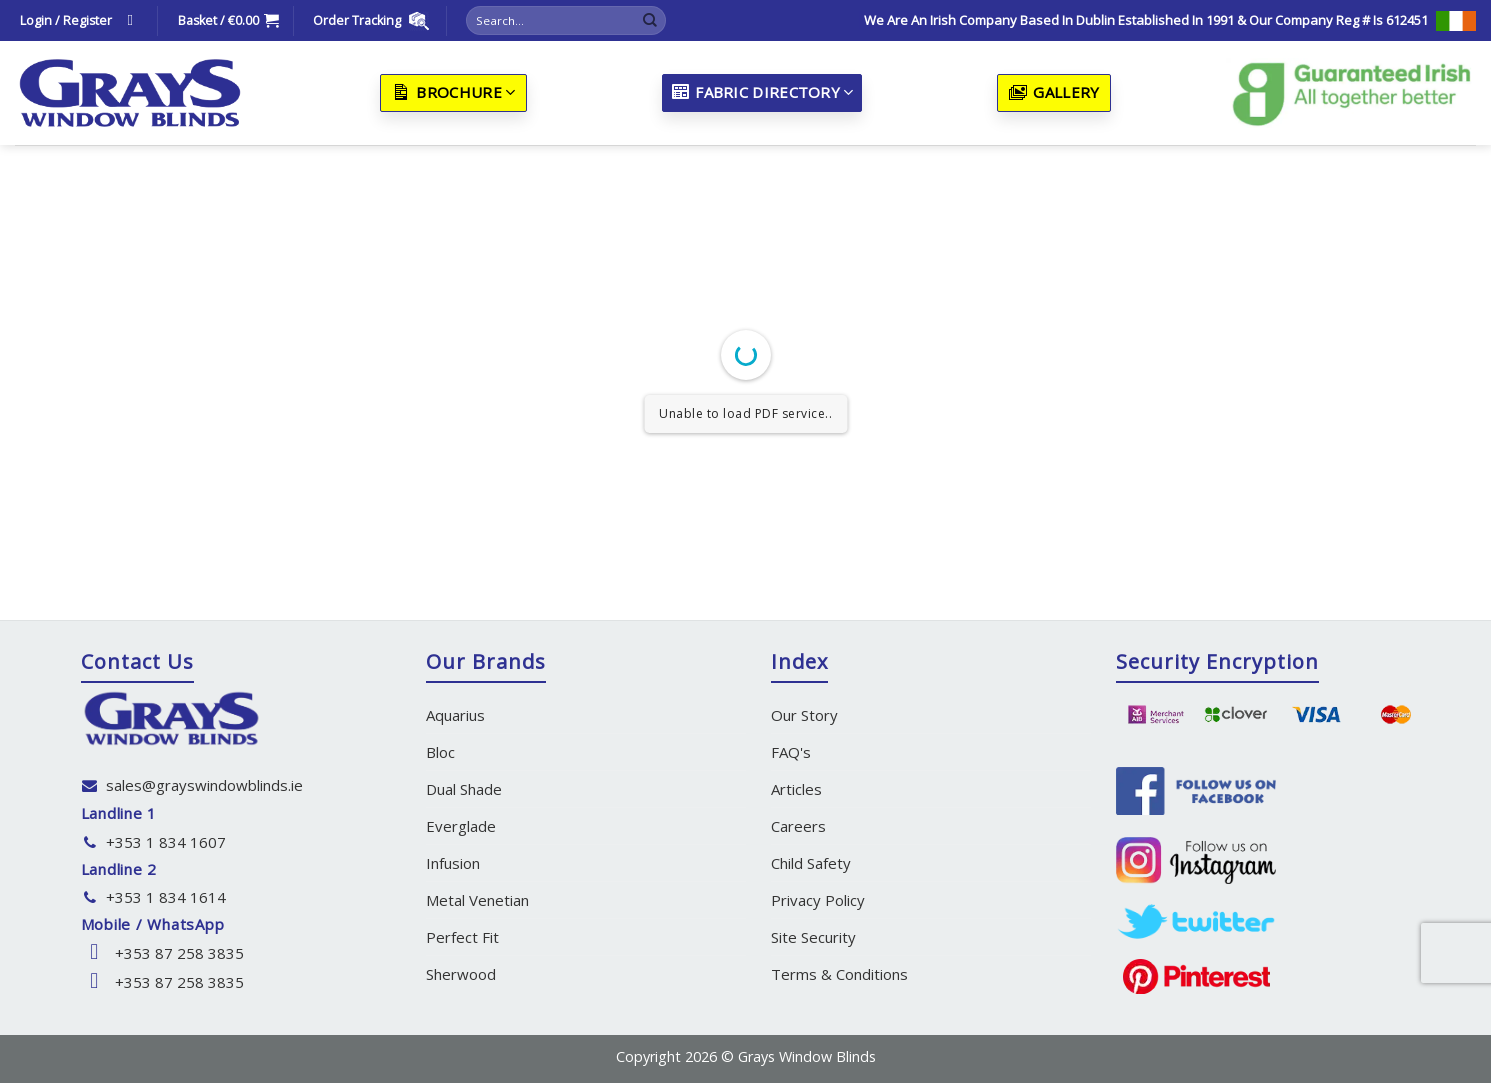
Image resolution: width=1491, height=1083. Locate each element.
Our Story (804, 715)
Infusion (453, 863)
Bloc (440, 752)
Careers (798, 826)
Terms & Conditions (839, 974)
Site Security (813, 937)
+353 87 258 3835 (179, 953)
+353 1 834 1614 (166, 897)
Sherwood (461, 974)
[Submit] (650, 21)
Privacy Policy (818, 900)
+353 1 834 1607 (166, 842)
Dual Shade (464, 789)
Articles (796, 789)
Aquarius (455, 715)
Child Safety (811, 863)
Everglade (461, 826)
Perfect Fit (462, 937)
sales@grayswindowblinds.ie (204, 785)
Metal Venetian (477, 900)
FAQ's (791, 752)
